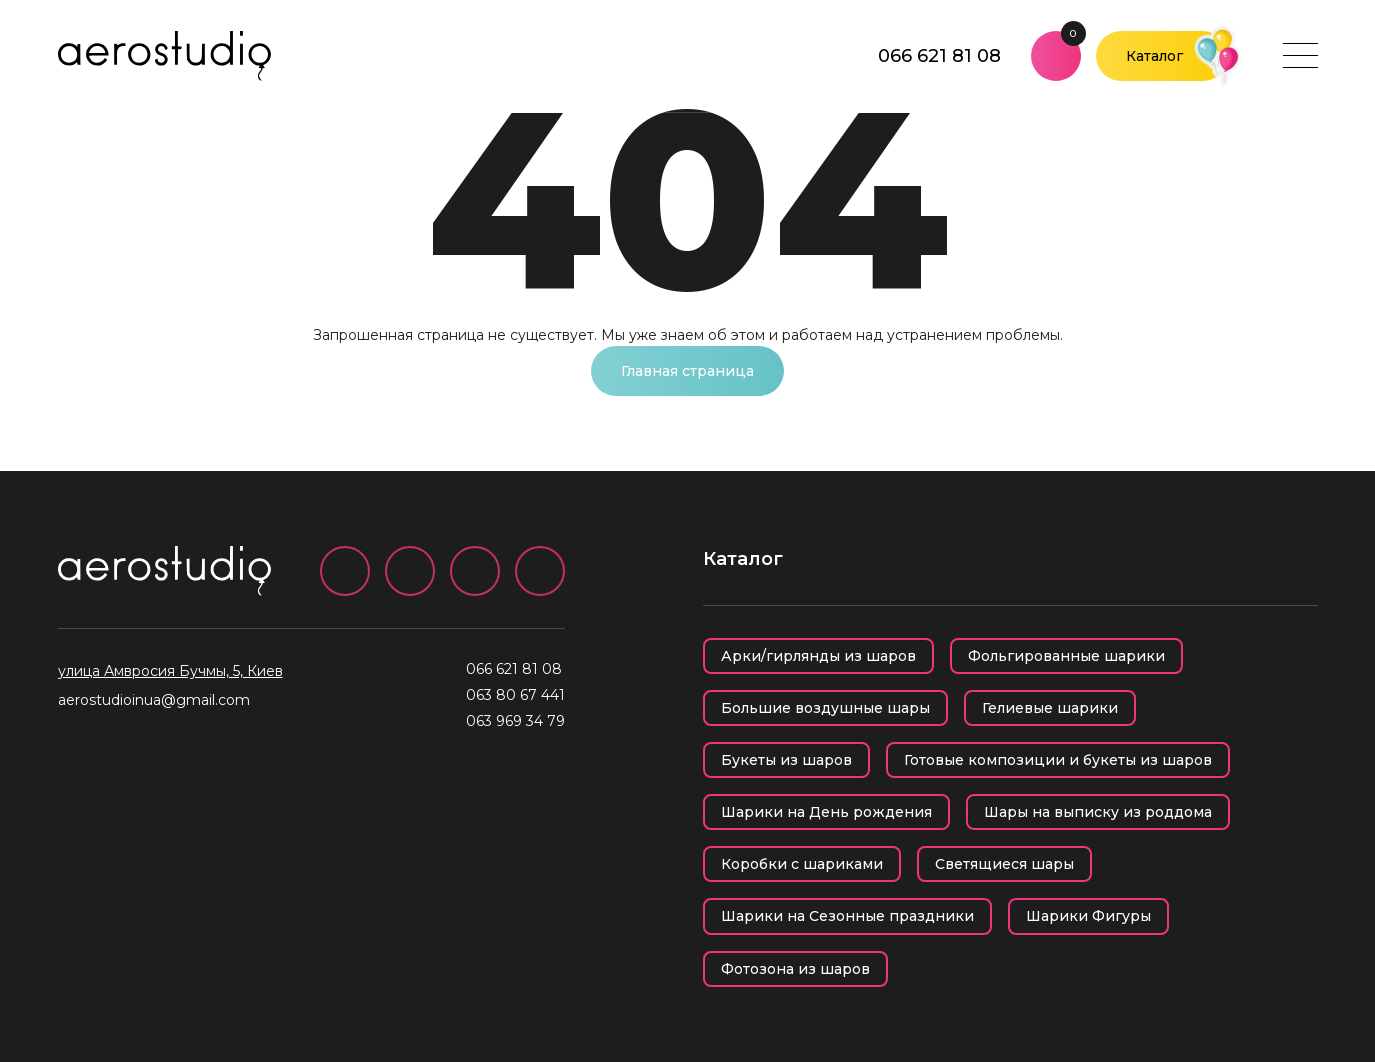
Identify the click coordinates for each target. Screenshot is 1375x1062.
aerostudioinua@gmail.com (154, 700)
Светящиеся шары (1004, 864)
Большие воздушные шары (825, 708)
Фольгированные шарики (1066, 656)
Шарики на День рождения (826, 812)
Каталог (1154, 56)
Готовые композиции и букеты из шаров (1058, 760)
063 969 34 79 (515, 721)
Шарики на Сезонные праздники (847, 916)
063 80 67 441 (515, 695)
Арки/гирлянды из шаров (818, 656)
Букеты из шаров (786, 760)
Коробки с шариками (802, 864)
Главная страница (687, 371)
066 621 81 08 (939, 56)
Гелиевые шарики (1050, 708)
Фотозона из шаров (795, 969)
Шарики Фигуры (1088, 916)
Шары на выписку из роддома (1098, 812)
